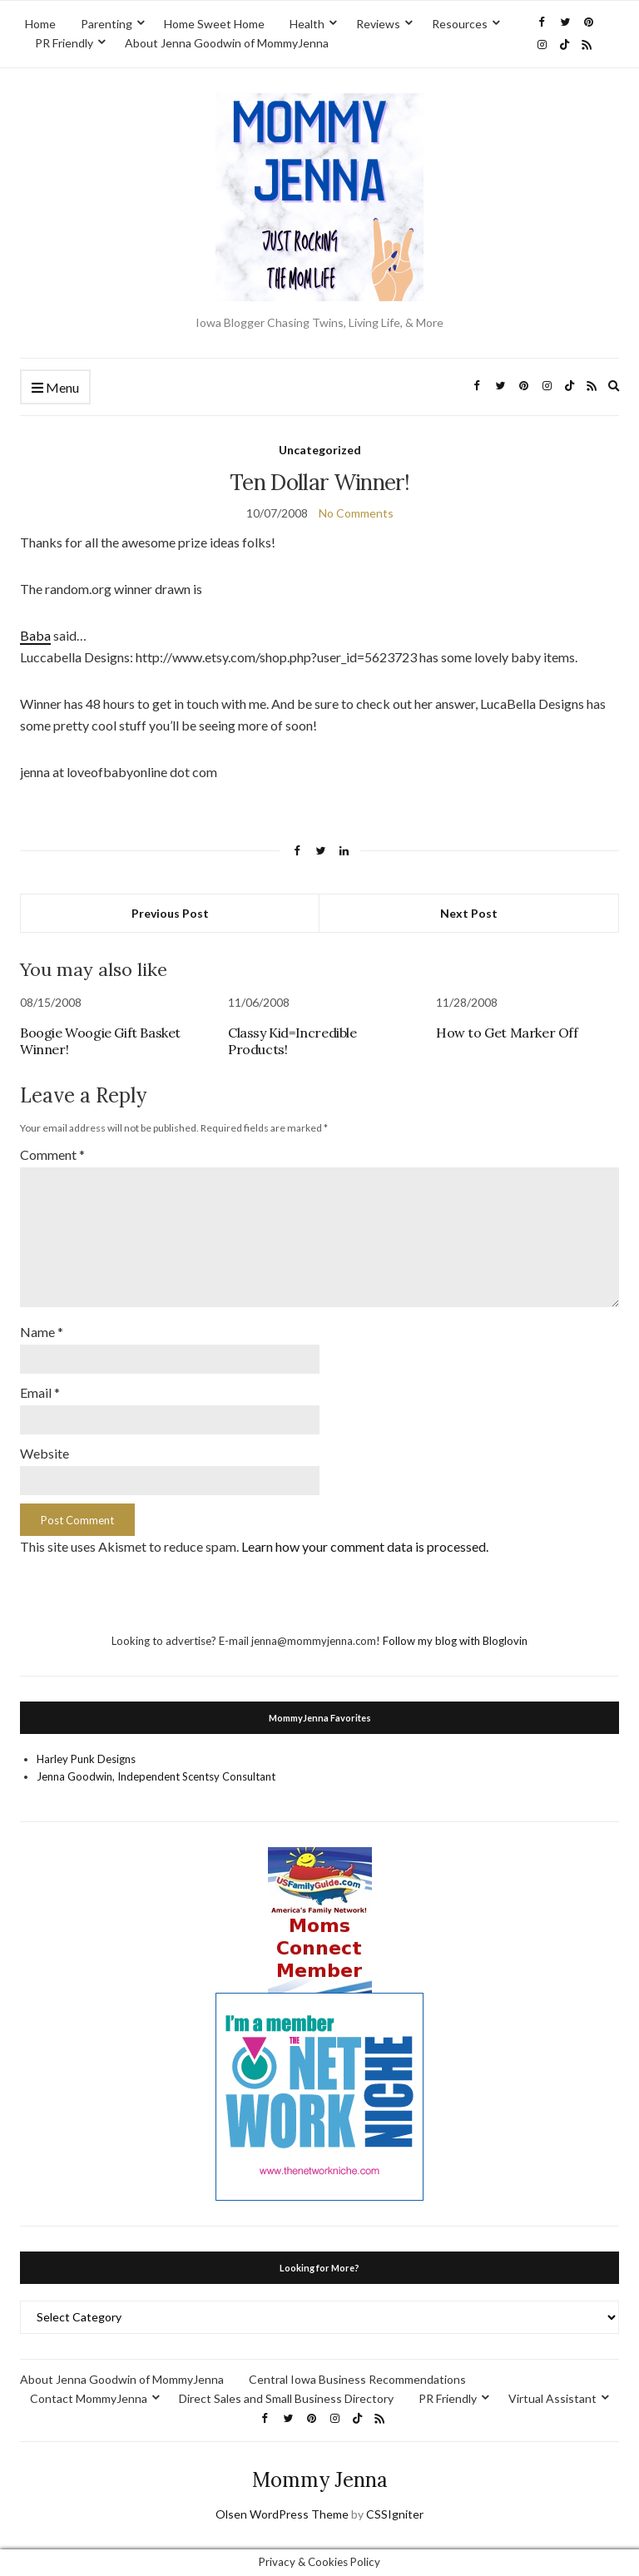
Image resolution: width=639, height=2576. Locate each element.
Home (40, 24)
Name (41, 1332)
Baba (35, 635)
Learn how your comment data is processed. (364, 1546)
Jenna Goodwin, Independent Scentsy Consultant (156, 1776)
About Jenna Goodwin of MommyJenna (227, 43)
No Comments (356, 513)
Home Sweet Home (214, 24)
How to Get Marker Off (507, 1032)
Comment (52, 1154)
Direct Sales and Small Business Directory (286, 2398)
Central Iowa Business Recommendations (357, 2379)
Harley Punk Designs (86, 1759)
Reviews (378, 24)
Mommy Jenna (320, 2480)
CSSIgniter (395, 2514)
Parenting (106, 24)
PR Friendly (64, 43)
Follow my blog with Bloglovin (455, 1640)
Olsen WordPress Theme (282, 2514)
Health (307, 24)
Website (44, 1453)
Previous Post (170, 913)
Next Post (469, 913)
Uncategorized (320, 450)
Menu (55, 388)
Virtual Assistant (552, 2398)
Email (40, 1392)
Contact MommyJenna (88, 2398)
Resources (460, 24)
